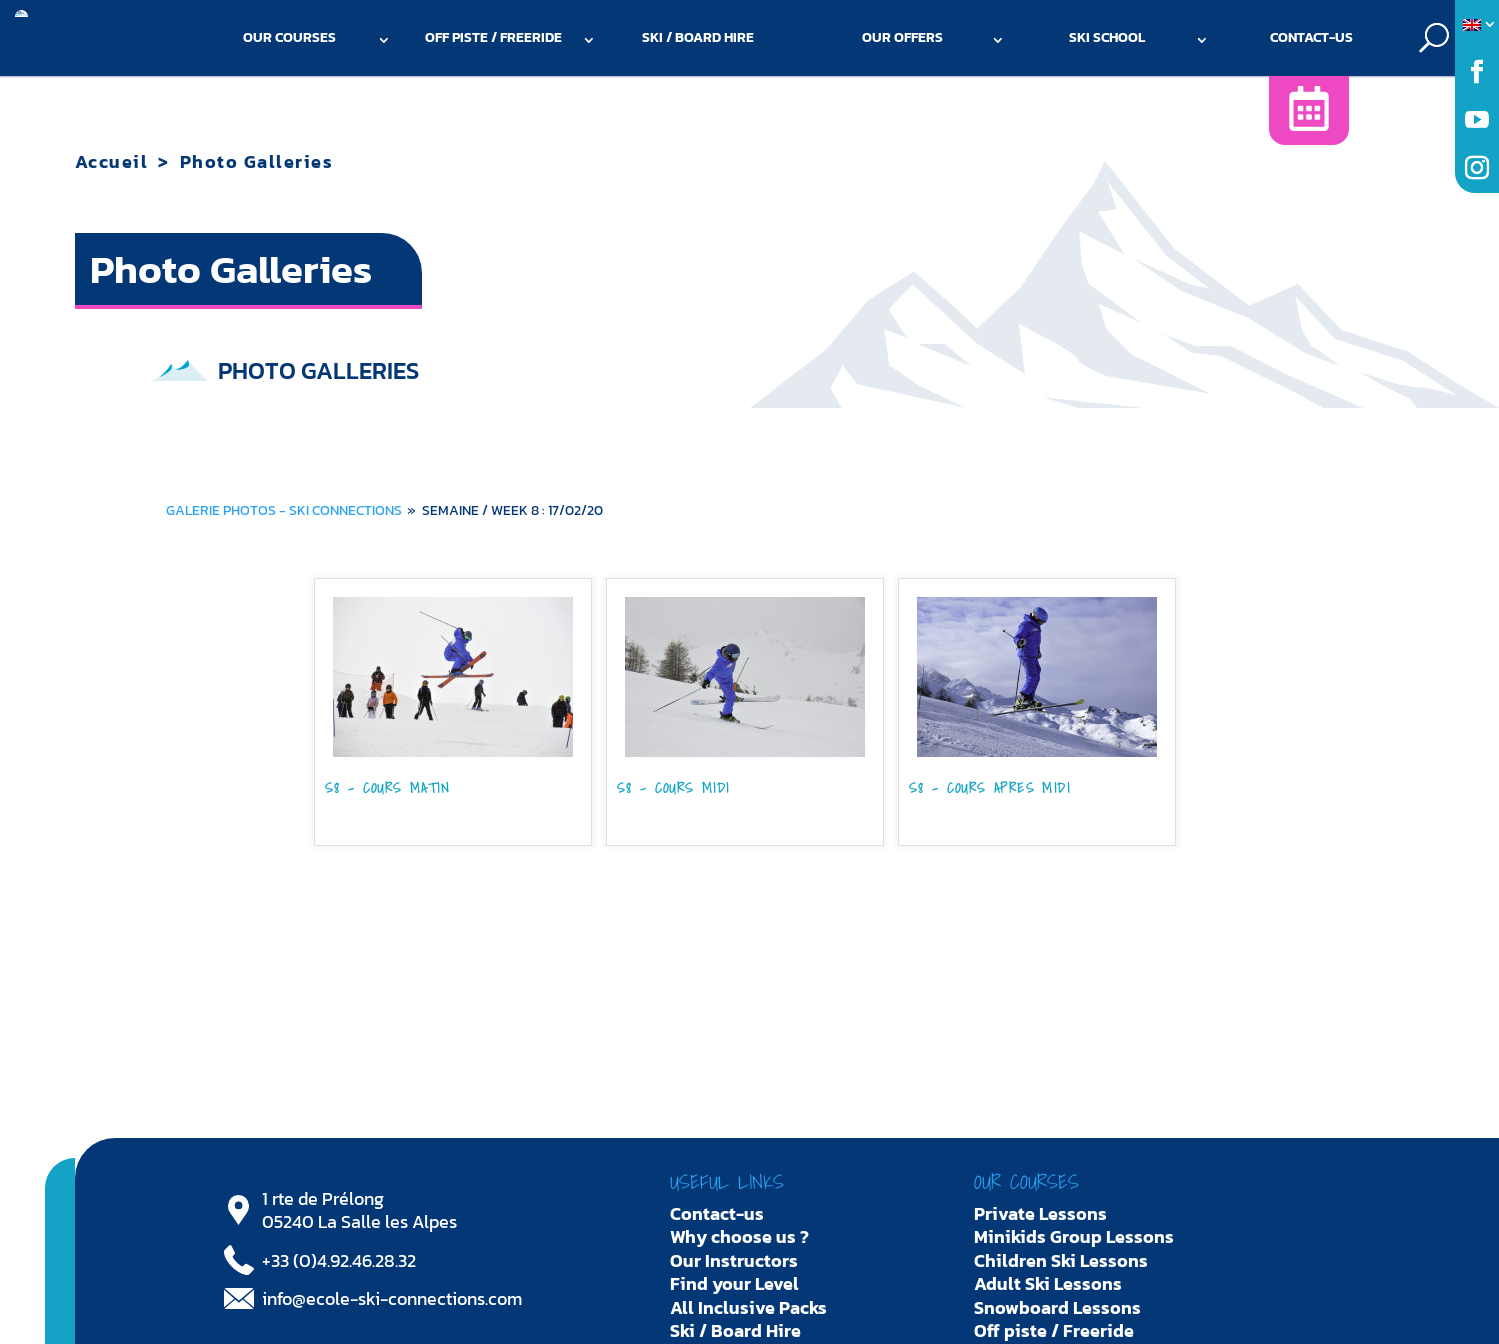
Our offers (902, 37)
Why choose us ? (739, 1236)
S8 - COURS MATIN (387, 790)
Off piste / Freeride (493, 37)
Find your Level (734, 1283)
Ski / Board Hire (698, 37)
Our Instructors (734, 1260)
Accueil (112, 161)
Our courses (289, 37)
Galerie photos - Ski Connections (284, 510)
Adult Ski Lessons (1048, 1283)
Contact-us (1311, 37)
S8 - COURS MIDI (673, 790)
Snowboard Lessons (1057, 1307)
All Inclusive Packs (748, 1307)
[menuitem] (1477, 25)
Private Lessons (1040, 1213)
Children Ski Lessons (1061, 1260)
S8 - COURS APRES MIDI (989, 790)
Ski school (1107, 37)
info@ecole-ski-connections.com (392, 1298)
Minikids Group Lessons (1074, 1236)
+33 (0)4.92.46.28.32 (339, 1260)
